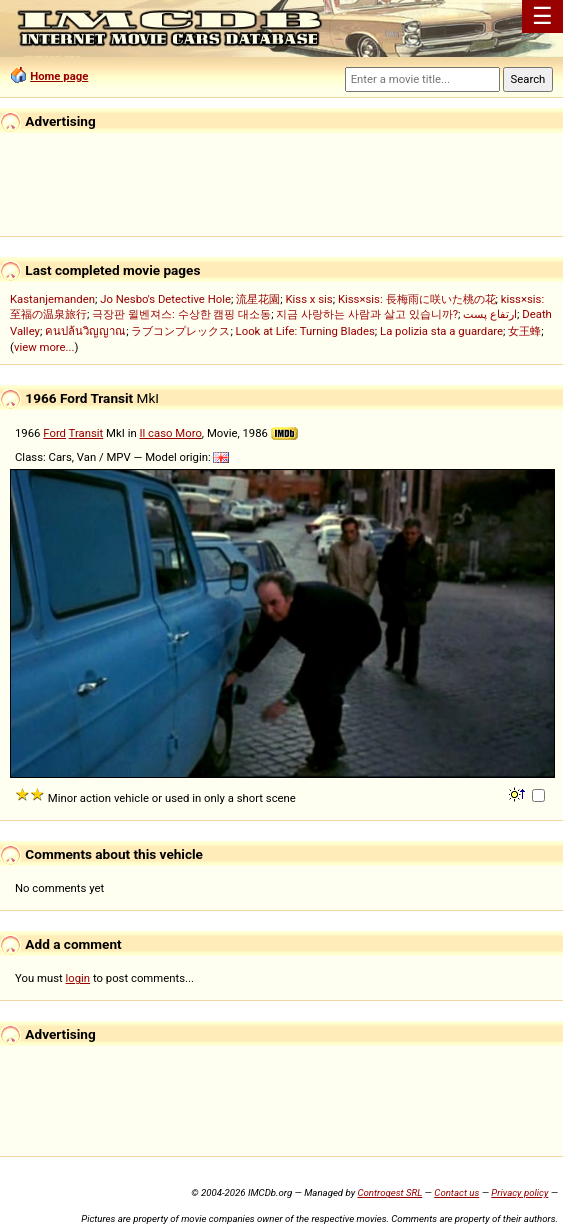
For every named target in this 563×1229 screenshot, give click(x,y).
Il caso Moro (170, 433)
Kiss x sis (308, 299)
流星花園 (258, 299)
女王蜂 (524, 331)
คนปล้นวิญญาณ (85, 331)
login (78, 978)
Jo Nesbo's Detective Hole (165, 299)
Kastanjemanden (52, 299)
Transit (86, 433)
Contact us (456, 1192)
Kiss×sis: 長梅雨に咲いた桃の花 (417, 299)
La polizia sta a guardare (441, 331)
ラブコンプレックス (180, 331)
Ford (54, 433)
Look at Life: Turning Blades (305, 331)
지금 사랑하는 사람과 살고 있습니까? (367, 314)
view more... (44, 347)
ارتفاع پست (490, 314)
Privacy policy (519, 1192)
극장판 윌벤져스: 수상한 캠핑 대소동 (181, 314)
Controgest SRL (389, 1192)
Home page (59, 76)
